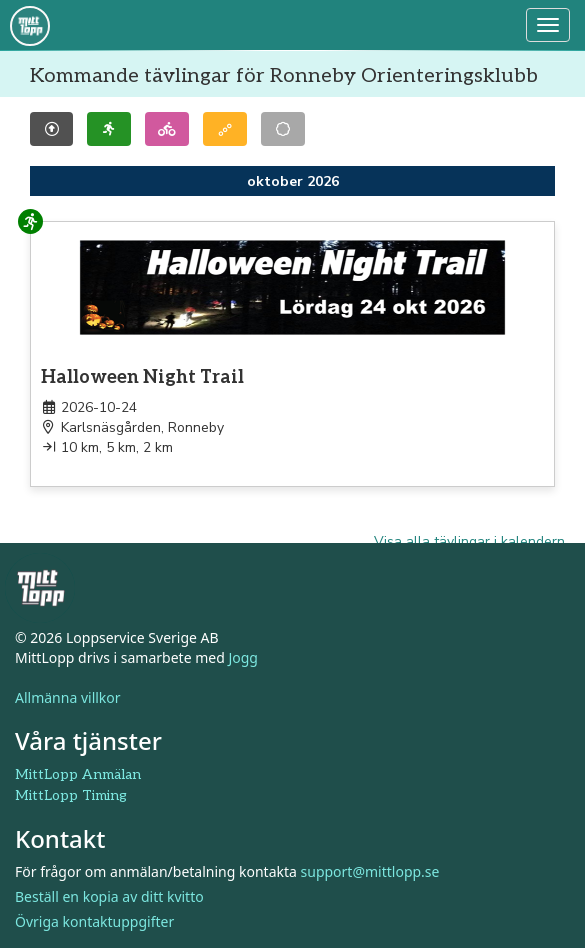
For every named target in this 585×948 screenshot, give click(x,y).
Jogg (243, 657)
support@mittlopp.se (370, 871)
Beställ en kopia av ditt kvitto (109, 896)
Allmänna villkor (68, 697)
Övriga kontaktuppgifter (94, 921)
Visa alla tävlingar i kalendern (469, 541)
